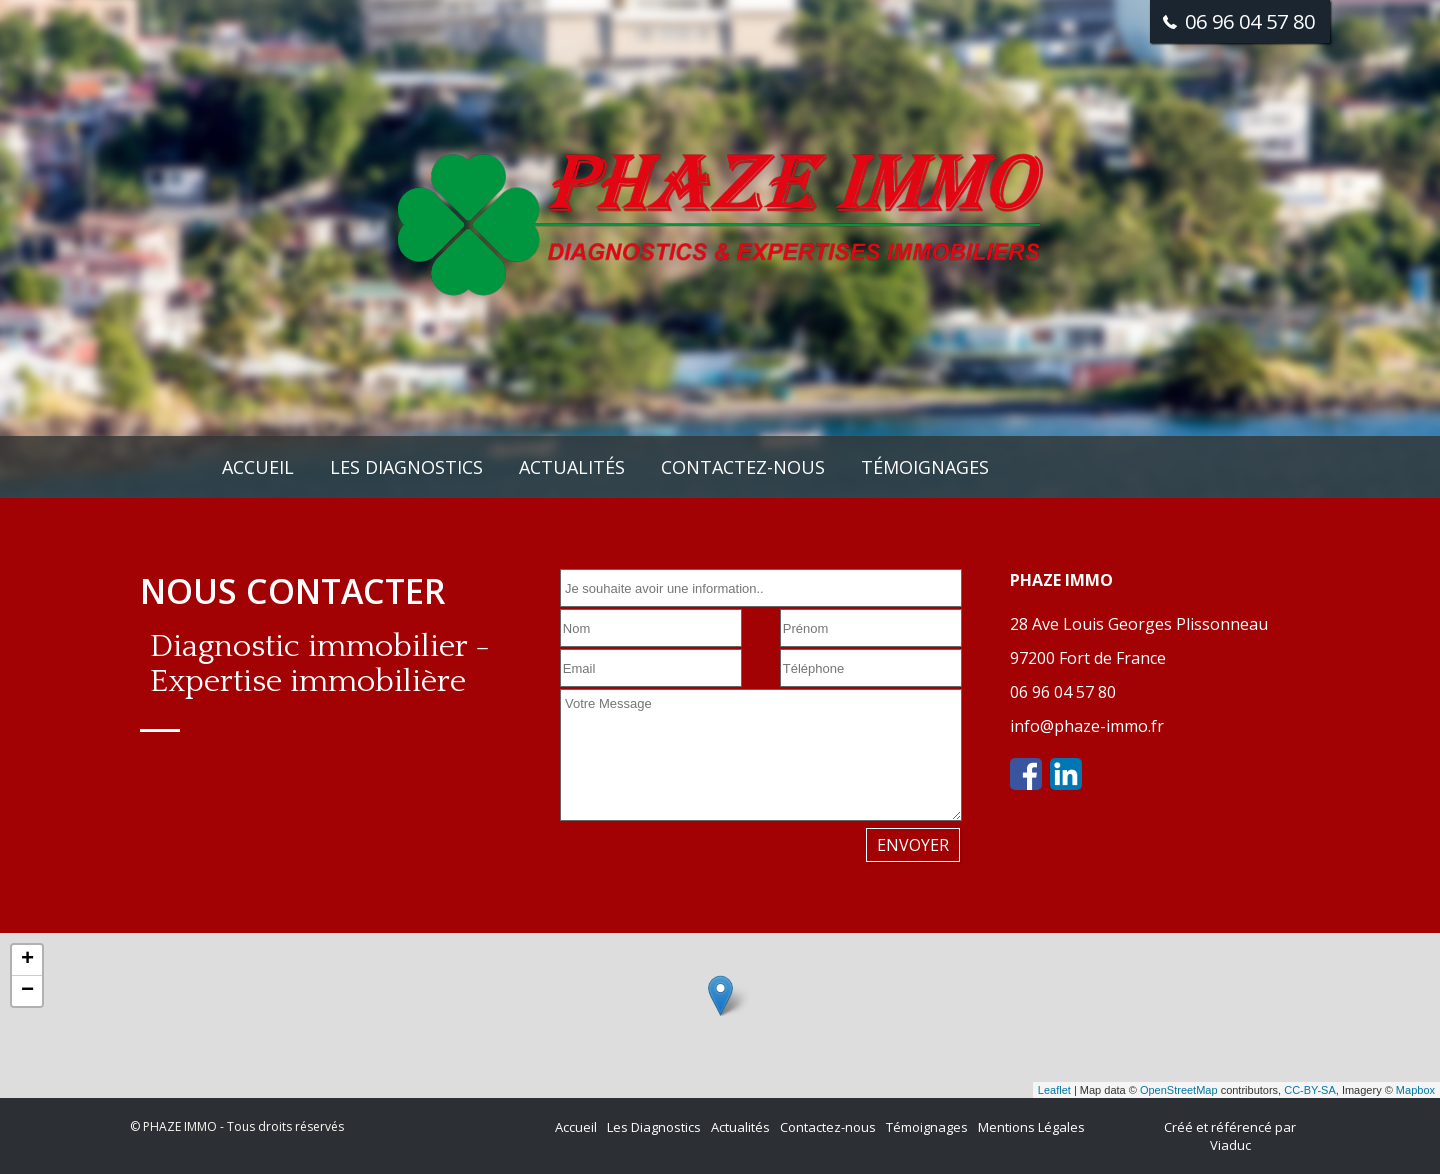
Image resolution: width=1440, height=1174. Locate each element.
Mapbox (1415, 1090)
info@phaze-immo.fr (1087, 726)
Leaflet (1054, 1090)
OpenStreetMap (1179, 1090)
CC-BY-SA (1310, 1090)
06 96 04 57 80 (1063, 692)
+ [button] (27, 960)
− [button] (27, 991)
